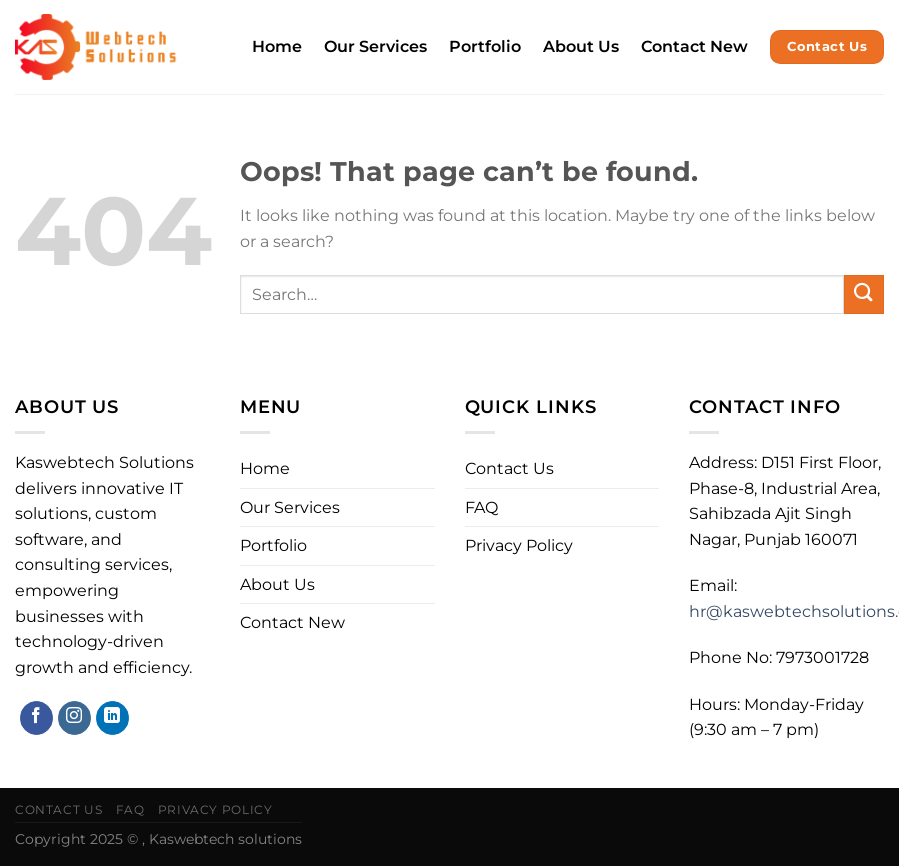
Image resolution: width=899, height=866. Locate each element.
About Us (581, 46)
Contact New (694, 46)
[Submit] (864, 294)
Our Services (375, 46)
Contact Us (509, 468)
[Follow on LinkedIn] (112, 718)
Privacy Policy (519, 545)
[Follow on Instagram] (74, 718)
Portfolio (485, 46)
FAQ (481, 507)
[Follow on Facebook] (36, 718)
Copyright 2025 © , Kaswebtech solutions (158, 839)
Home (277, 46)
